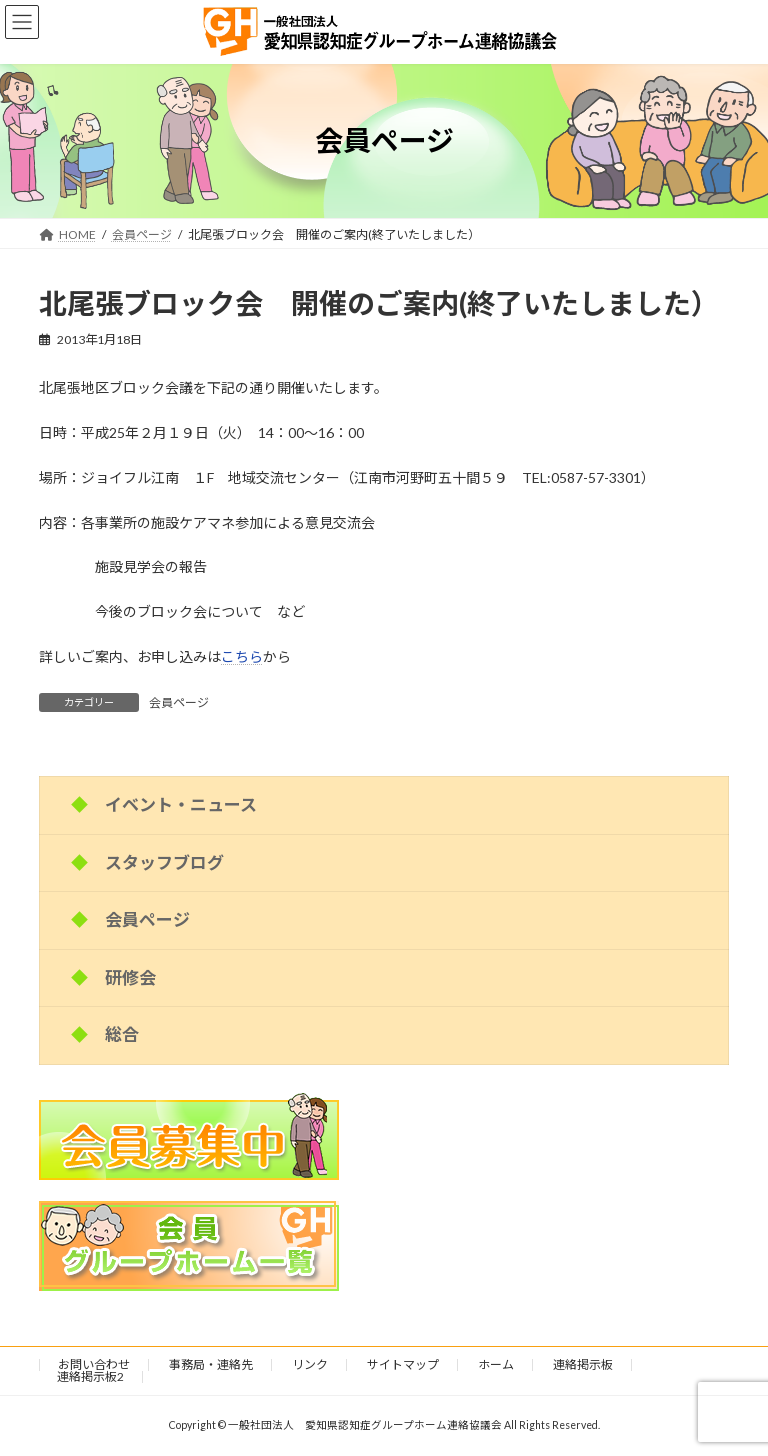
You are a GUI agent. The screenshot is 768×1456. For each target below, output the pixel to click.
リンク (310, 1364)
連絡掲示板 (583, 1364)
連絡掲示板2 (90, 1376)
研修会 (130, 976)
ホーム (496, 1364)
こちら (242, 656)
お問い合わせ (94, 1364)
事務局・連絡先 (211, 1364)
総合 (122, 1034)
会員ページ (179, 702)
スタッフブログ (164, 861)
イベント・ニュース (181, 804)
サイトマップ (403, 1364)
